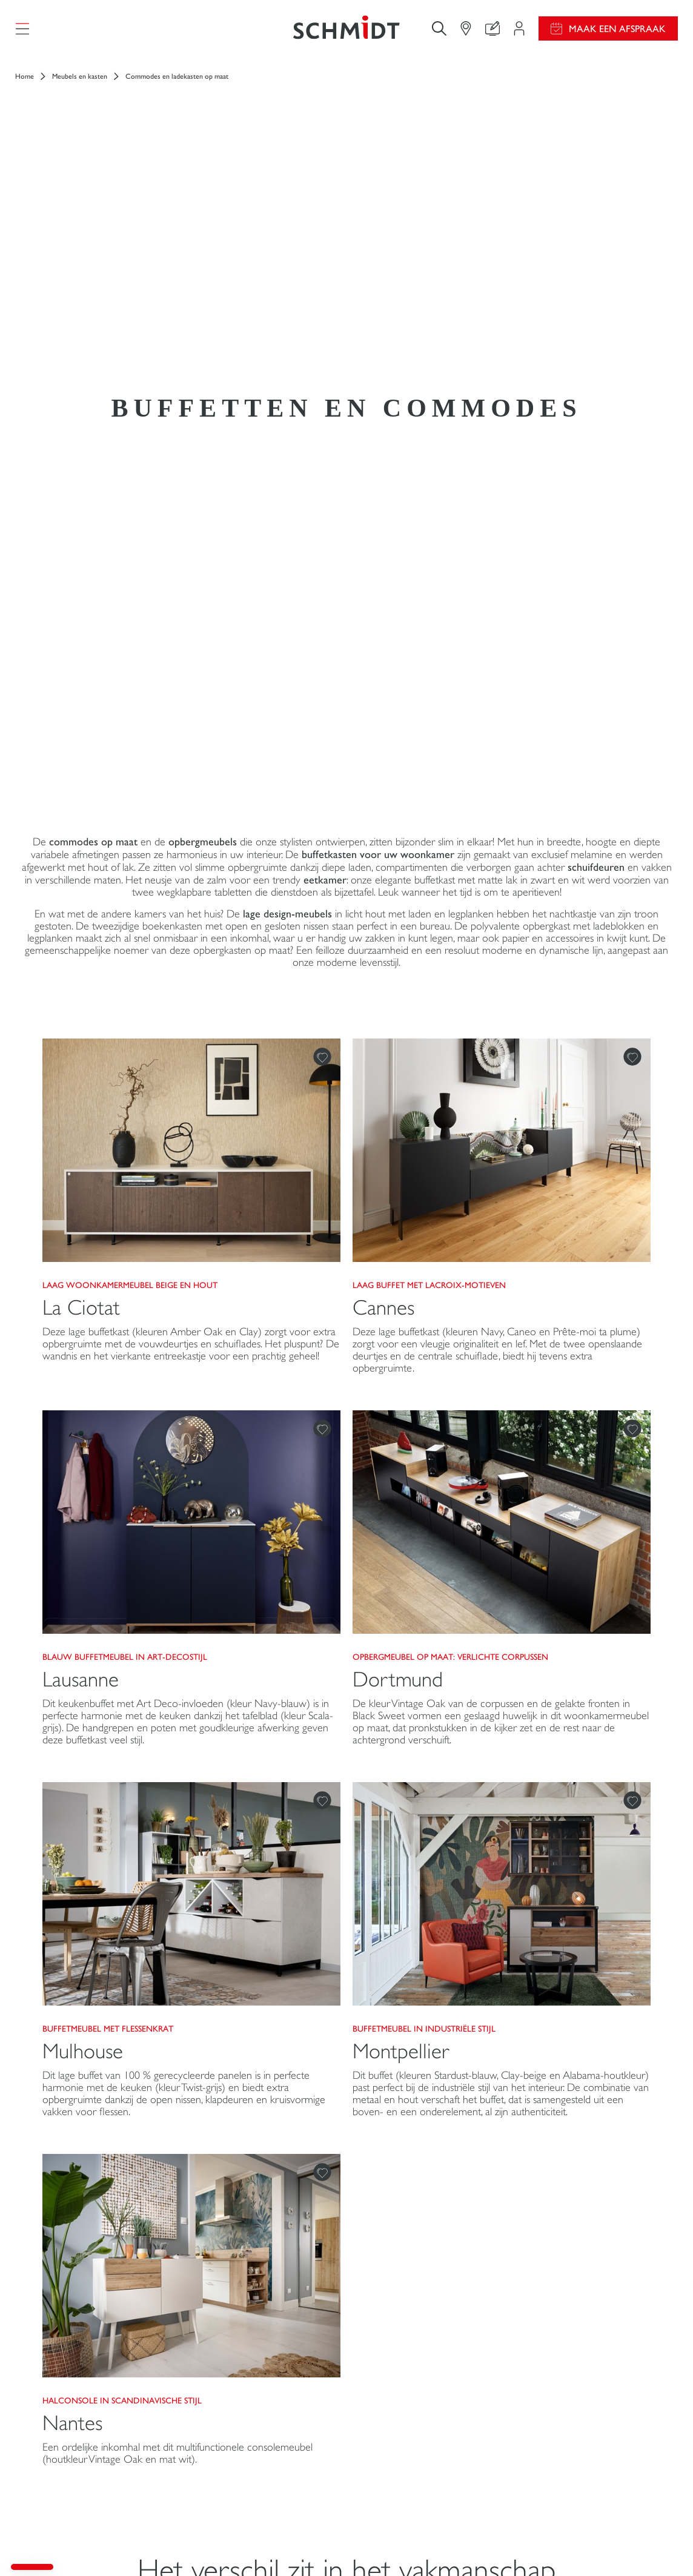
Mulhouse (82, 1557)
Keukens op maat (62, 2366)
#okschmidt (624, 2544)
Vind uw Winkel (226, 2437)
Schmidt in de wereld (566, 2379)
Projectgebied (221, 2354)
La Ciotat (81, 813)
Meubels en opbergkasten (78, 2413)
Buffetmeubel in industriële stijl (424, 1534)
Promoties (379, 2354)
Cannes (383, 813)
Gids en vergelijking (398, 2378)
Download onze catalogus (410, 2402)
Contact (209, 2413)
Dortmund (398, 1185)
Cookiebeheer (524, 2544)
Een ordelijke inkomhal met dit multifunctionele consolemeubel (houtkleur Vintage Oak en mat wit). (177, 1959)
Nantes (72, 1929)
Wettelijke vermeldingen (454, 2544)
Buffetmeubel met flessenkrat (107, 1534)
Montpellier (401, 1557)
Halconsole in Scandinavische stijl (122, 1906)
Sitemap (664, 2544)
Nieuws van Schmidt (565, 2354)
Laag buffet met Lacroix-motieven (429, 791)
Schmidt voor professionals (81, 2460)
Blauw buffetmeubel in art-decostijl (124, 1162)
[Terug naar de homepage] (346, 33)
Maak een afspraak (617, 33)
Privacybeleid (575, 2544)
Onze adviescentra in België (580, 2403)
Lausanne (80, 1185)
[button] (32, 2567)
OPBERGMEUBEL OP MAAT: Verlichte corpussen (450, 1162)
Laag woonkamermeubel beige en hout (129, 791)
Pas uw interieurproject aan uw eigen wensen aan (255, 2384)
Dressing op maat (62, 2390)
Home (24, 85)
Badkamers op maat (66, 2437)
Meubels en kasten (79, 85)
